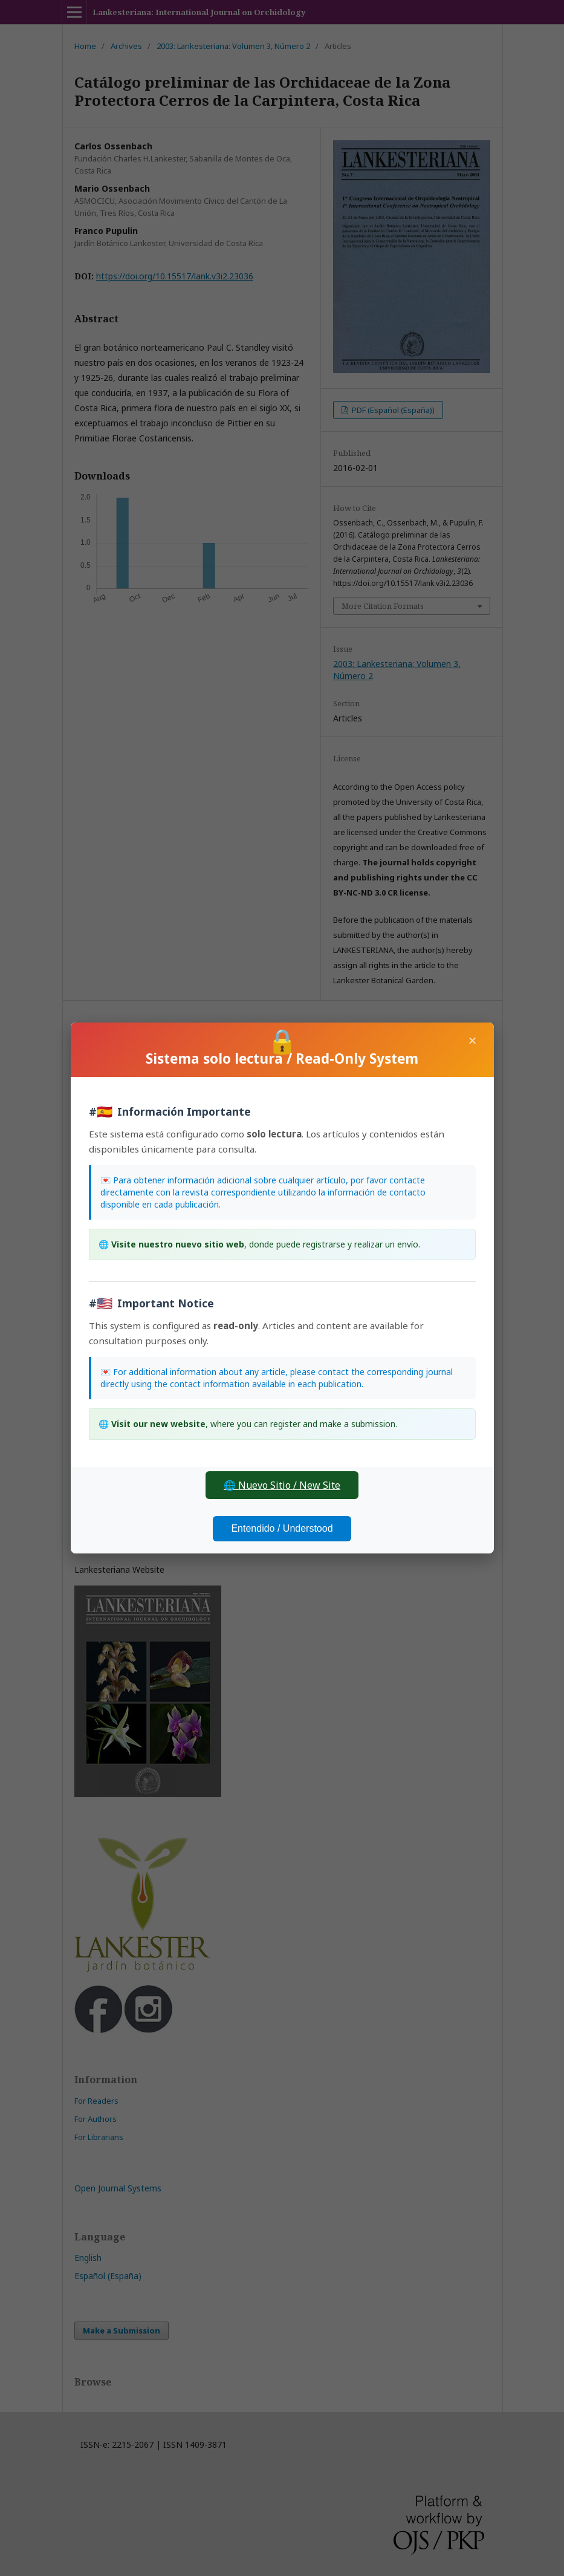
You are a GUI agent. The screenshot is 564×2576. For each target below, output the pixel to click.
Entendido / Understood (281, 1528)
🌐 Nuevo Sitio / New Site (282, 1485)
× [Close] (472, 1040)
